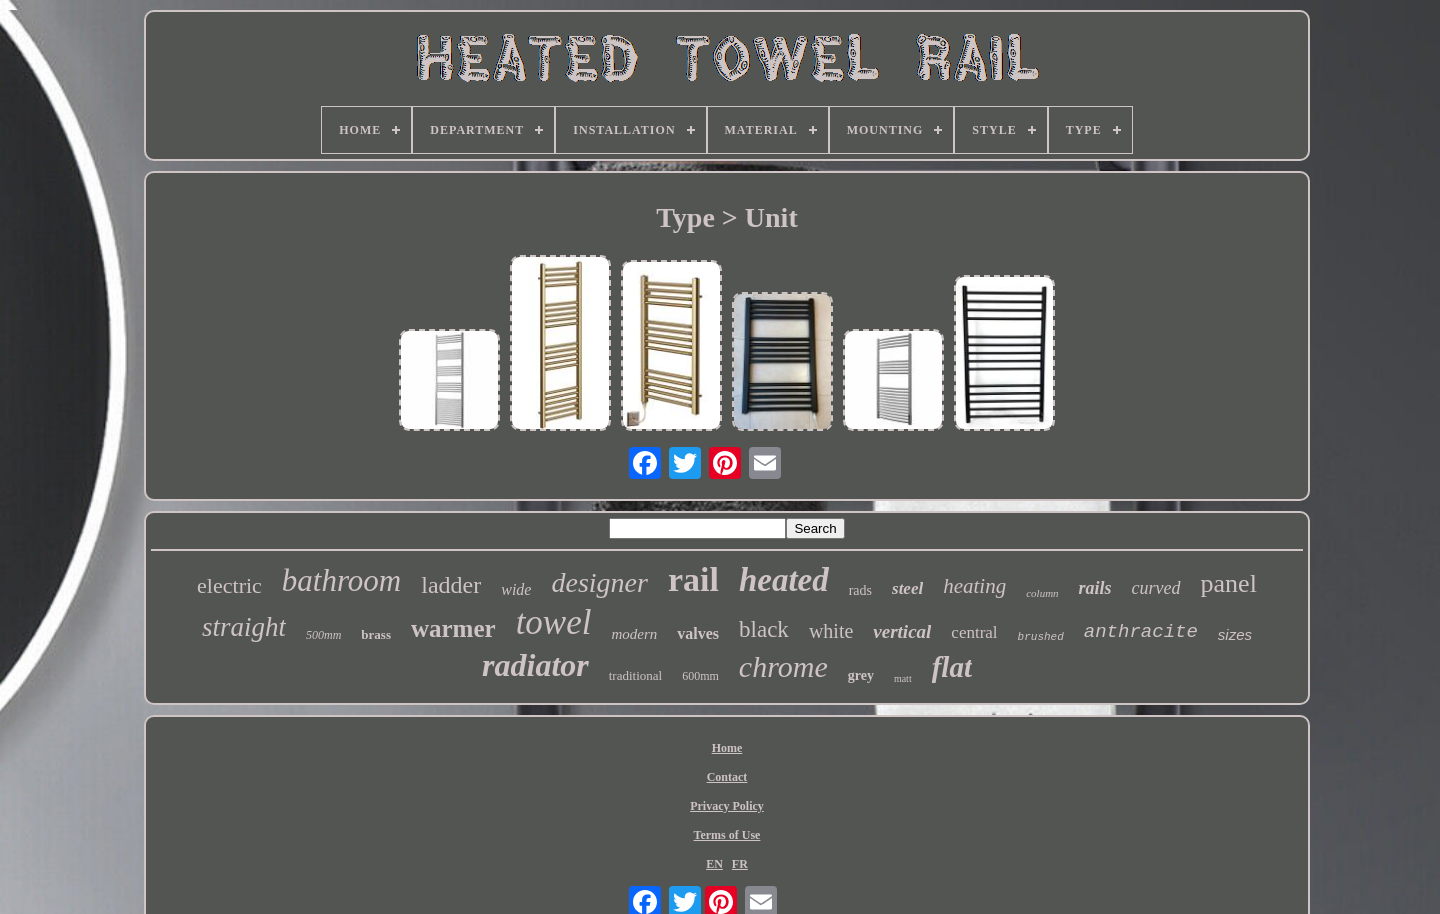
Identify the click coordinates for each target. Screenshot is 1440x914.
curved (1156, 588)
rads (860, 590)
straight (244, 627)
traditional (635, 675)
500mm (323, 635)
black (764, 629)
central (974, 632)
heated (784, 580)
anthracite (1141, 632)
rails (1095, 588)
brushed (1041, 637)
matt (903, 678)
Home (727, 748)
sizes (1235, 634)
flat (952, 667)
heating (974, 586)
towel (554, 622)
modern (634, 634)
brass (376, 634)
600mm (700, 676)
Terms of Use (727, 835)
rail (693, 579)
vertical (902, 631)
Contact (727, 777)
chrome (783, 666)
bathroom (341, 580)
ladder (451, 585)
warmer (453, 628)
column (1042, 593)
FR (740, 864)
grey (861, 675)
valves (698, 633)
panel (1229, 583)
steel (907, 588)
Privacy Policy (727, 806)
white (831, 631)
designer (599, 582)
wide (516, 589)
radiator (535, 665)
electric (229, 585)
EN (714, 864)
